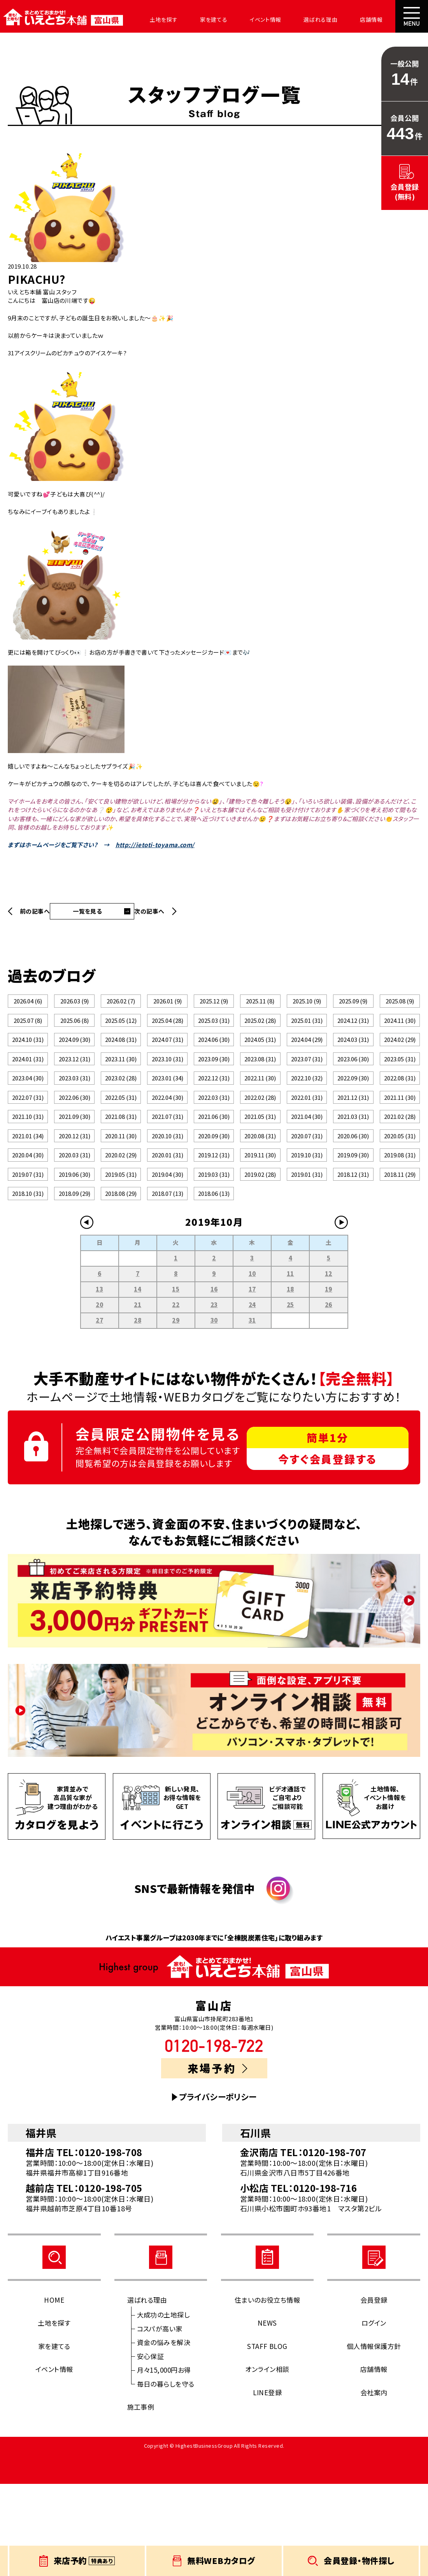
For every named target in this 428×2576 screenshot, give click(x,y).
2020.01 (167, 1226)
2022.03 (214, 1143)
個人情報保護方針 (374, 2438)
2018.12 (353, 1254)
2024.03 (353, 1060)
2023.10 (167, 1088)
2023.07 (307, 1088)
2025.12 (214, 1005)
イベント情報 (244, 19)
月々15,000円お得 (164, 2462)
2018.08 (121, 1281)
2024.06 (214, 1060)
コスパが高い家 (159, 2420)
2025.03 (214, 1033)
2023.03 (74, 1116)
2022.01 (307, 1143)
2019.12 (214, 1226)
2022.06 (74, 1143)
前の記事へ (35, 911)
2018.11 (400, 1254)
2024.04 (307, 1060)
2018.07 (167, 1281)
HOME (54, 2391)
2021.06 (214, 1171)
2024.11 (400, 1033)
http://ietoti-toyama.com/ (155, 845)
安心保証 (150, 2448)
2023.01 (167, 1116)
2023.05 (400, 1088)
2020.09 (214, 1198)
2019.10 (307, 1226)
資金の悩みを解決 (164, 2434)
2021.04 (307, 1171)
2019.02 (260, 1254)
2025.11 (260, 1005)
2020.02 (121, 1226)
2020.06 (353, 1198)
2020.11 (121, 1198)
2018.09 (74, 1281)
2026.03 (74, 1005)
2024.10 (28, 1060)
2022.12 (214, 1116)
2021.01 (28, 1198)
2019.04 (167, 1254)
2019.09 (353, 1226)
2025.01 (307, 1033)
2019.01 (307, 1254)
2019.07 (28, 1254)
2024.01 (28, 1088)
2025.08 (400, 1005)
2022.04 (167, 1143)
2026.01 (167, 1005)
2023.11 (121, 1088)
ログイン (373, 2415)
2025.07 (28, 1033)
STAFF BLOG (267, 2438)
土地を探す (153, 19)
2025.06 (74, 1033)
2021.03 (353, 1171)
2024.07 (167, 1060)
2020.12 (74, 1198)
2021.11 (400, 1143)
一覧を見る (87, 911)
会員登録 (374, 2391)
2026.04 (28, 1005)
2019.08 (400, 1226)
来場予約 (217, 2160)
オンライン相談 (267, 2461)
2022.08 (400, 1116)
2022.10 (307, 1116)
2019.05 (121, 1254)
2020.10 (167, 1198)
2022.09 (353, 1116)
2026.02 (121, 1005)
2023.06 (353, 1088)
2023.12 (74, 1088)
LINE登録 (267, 2484)
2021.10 (28, 1171)
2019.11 (260, 1226)
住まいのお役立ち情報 (267, 2391)
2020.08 (260, 1198)
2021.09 (74, 1171)
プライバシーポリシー (218, 2189)
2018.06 (214, 1281)
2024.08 (121, 1060)
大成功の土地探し (163, 2407)
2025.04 (167, 1033)
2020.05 (400, 1198)
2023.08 (260, 1088)
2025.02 (260, 1033)
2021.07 (167, 1171)
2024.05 (260, 1060)
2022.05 (121, 1143)
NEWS (267, 2415)
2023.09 (214, 1088)
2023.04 (28, 1116)
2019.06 (74, 1254)
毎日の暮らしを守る (166, 2475)
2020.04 (28, 1226)
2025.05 (121, 1033)
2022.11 (260, 1116)
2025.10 (307, 1005)
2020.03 (74, 1226)
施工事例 (140, 2499)
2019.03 (214, 1254)
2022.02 (260, 1143)
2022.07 (28, 1143)
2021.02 (400, 1171)
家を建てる (197, 19)
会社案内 (379, 19)
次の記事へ (149, 911)
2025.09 (353, 1005)
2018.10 (28, 1281)
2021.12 (353, 1143)
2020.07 (307, 1198)
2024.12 (353, 1033)
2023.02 (121, 1116)
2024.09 (74, 1060)
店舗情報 (339, 19)
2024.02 (400, 1060)
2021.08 (121, 1171)
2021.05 (260, 1171)
